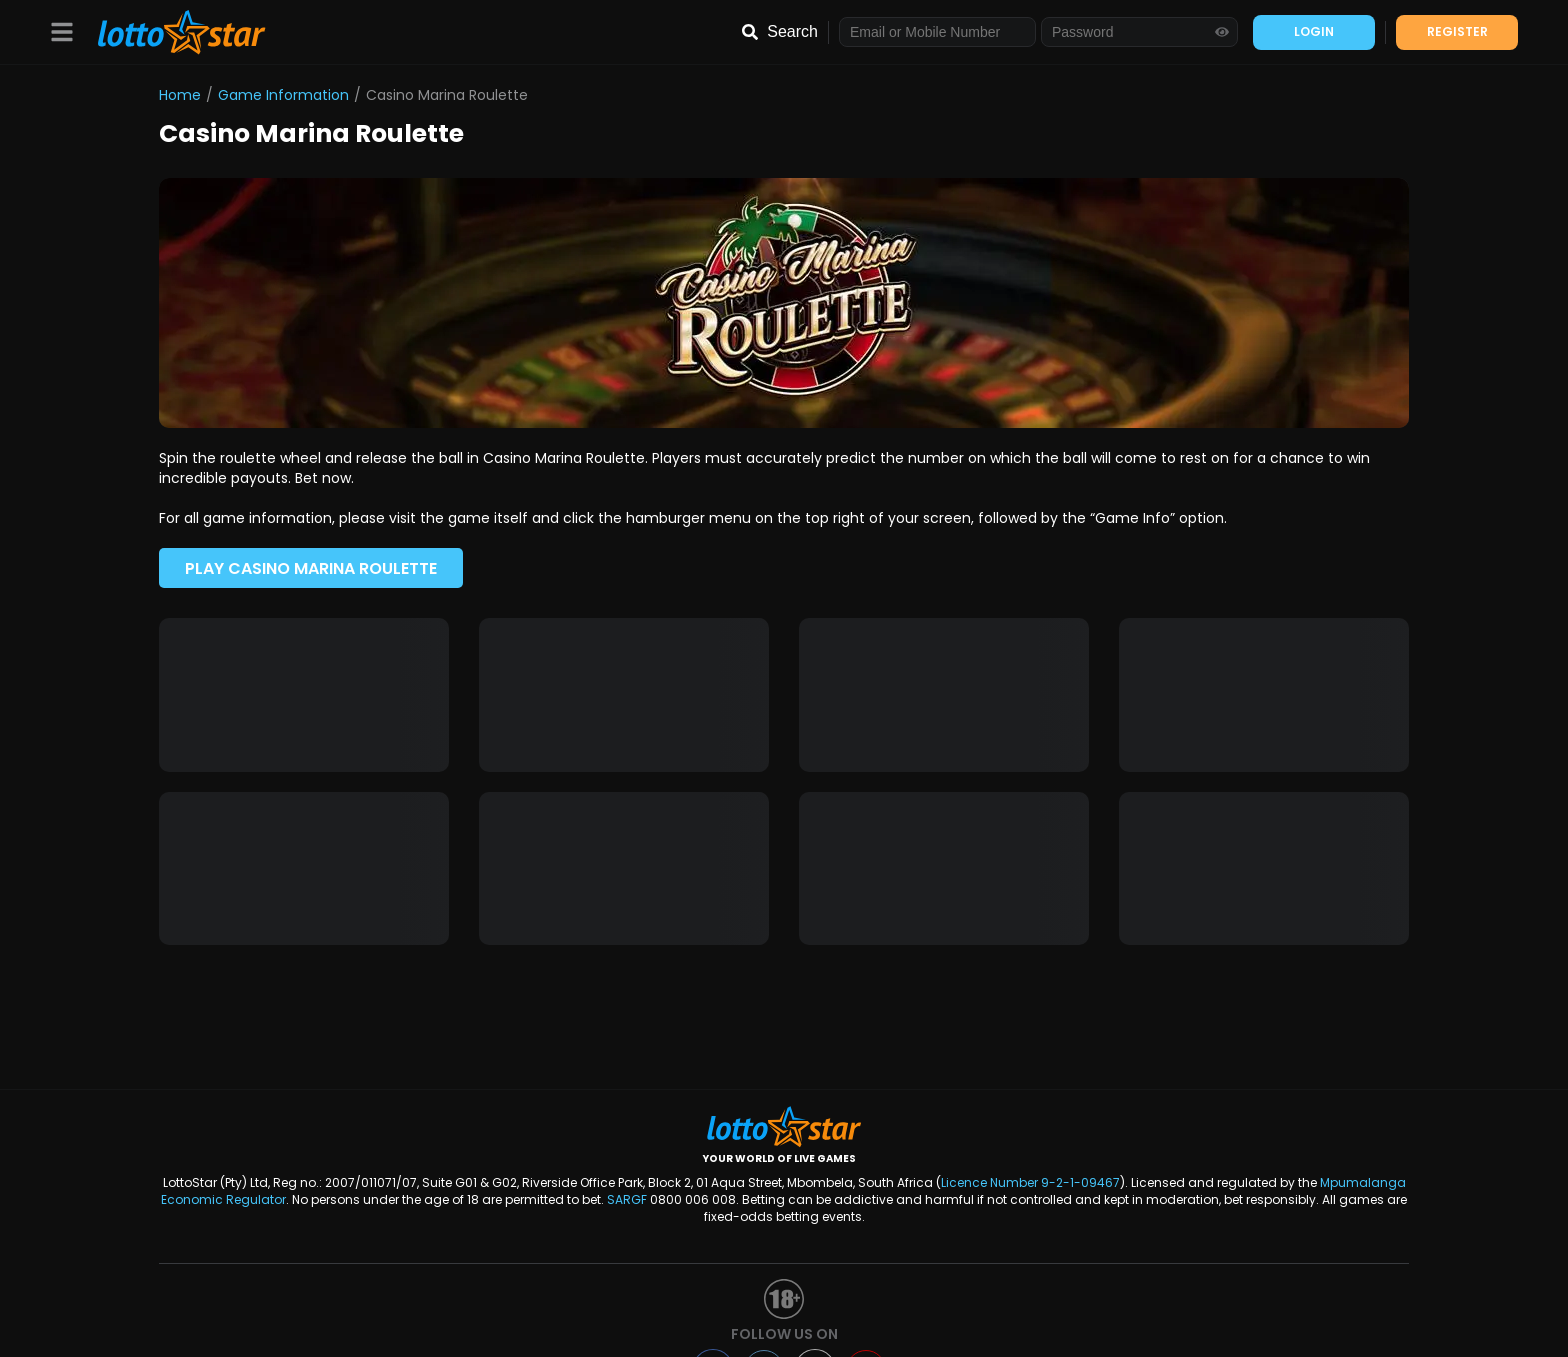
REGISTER (1457, 31)
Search (792, 31)
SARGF (627, 1199)
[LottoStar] (171, 32)
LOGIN (1314, 31)
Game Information (283, 95)
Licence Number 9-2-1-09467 (1030, 1182)
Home (180, 95)
